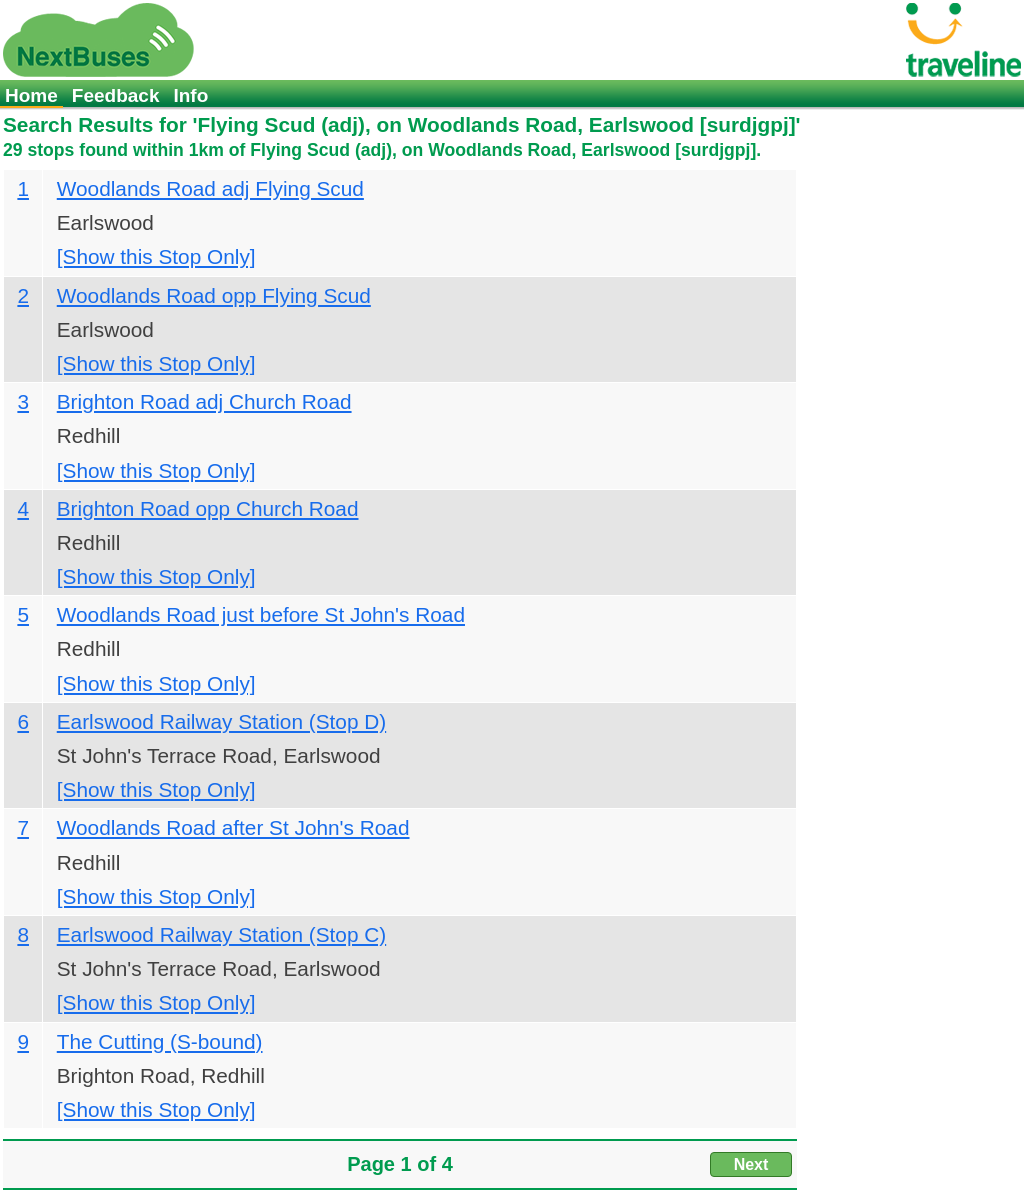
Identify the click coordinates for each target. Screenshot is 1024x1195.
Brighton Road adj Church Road (204, 401)
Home (31, 95)
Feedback (116, 95)
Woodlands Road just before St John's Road (261, 614)
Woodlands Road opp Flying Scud (214, 295)
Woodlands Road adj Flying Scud (210, 188)
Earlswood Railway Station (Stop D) (221, 721)
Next (751, 1164)
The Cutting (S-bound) (160, 1041)
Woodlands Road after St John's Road (233, 827)
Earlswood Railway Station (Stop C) (221, 934)
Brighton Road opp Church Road (208, 508)
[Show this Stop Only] (156, 256)
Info (190, 95)
